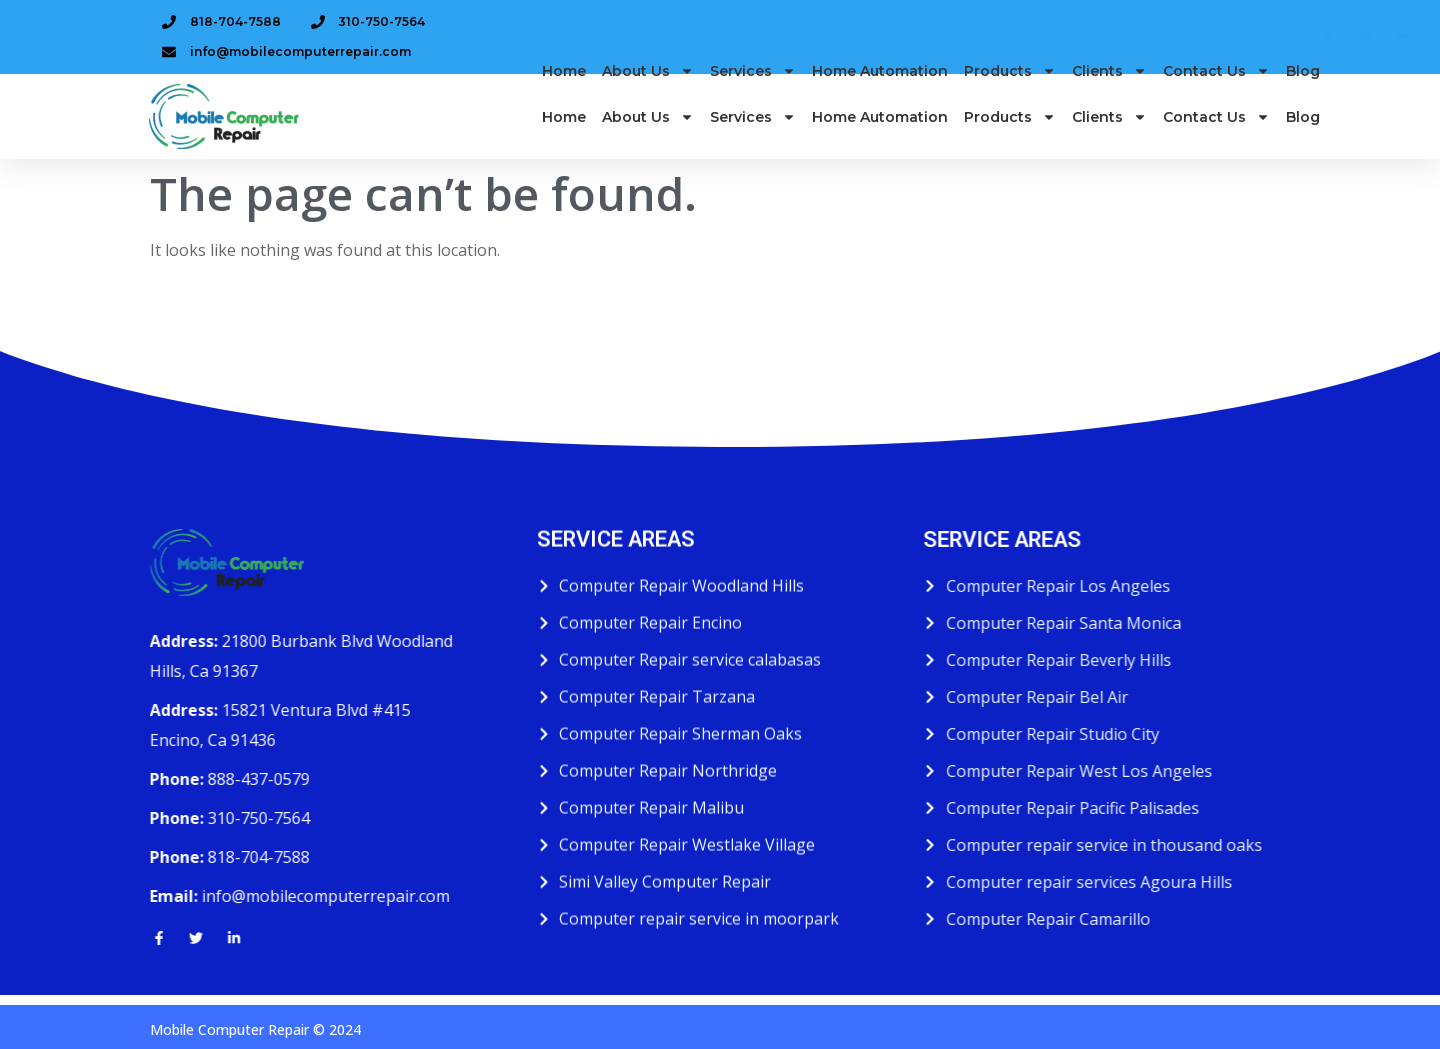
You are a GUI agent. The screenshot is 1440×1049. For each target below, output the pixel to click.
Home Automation (880, 94)
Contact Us (1216, 94)
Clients (1109, 94)
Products (1010, 94)
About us (648, 94)
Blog (1303, 94)
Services (753, 94)
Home (564, 94)
